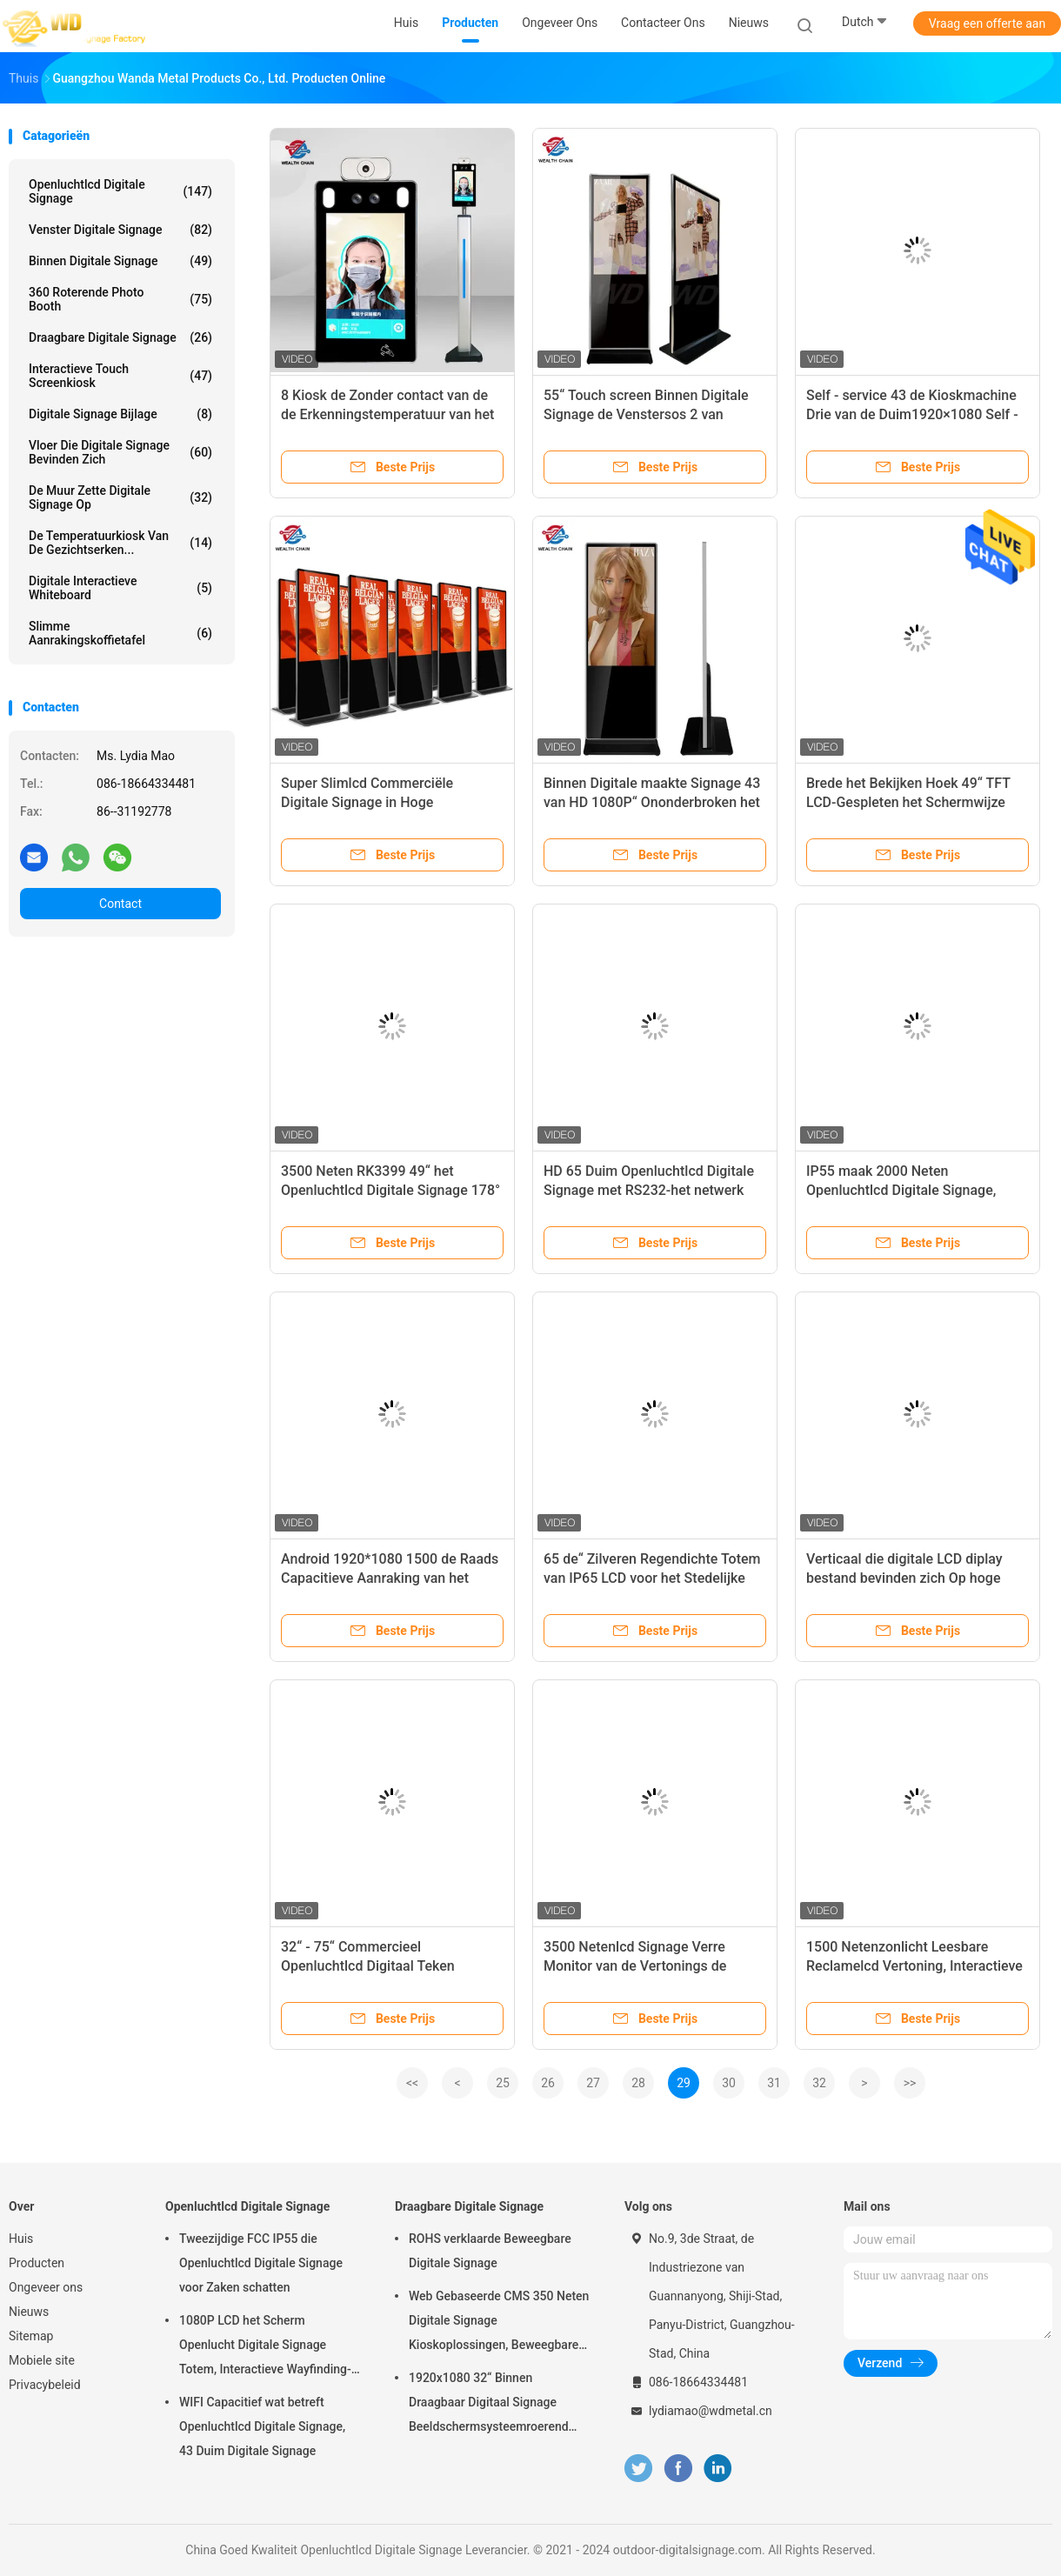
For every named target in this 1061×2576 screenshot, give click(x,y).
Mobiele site (42, 2360)
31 (774, 2083)
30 (729, 2083)
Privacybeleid (45, 2385)
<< (412, 2083)
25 (503, 2083)
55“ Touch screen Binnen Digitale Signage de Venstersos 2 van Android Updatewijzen (646, 414)
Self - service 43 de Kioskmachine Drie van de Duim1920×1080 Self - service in (912, 414)
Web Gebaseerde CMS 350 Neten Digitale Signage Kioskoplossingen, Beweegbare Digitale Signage (499, 2323)
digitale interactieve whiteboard (120, 588)
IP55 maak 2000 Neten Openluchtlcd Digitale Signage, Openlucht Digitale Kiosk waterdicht (917, 1190)
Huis (21, 2239)
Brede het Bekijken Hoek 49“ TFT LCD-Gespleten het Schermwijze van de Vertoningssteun (908, 802)
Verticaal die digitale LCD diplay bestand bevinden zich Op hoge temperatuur (904, 1578)
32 (819, 2083)
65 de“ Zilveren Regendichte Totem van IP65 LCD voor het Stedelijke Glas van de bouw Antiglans (652, 1578)
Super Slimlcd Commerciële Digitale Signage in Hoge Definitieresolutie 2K (367, 802)
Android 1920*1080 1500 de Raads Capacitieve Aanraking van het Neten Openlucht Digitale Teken (389, 1578)
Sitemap (31, 2336)
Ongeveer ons (46, 2287)
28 (638, 2083)
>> (910, 2083)
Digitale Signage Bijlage (120, 414)
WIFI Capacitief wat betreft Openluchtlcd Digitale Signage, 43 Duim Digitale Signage (262, 2426)
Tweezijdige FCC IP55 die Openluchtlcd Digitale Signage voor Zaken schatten (261, 2263)
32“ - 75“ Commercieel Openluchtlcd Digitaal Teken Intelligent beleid (368, 1966)
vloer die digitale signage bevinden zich (120, 452)
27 (593, 2083)
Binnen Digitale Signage (120, 261)
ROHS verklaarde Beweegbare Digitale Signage (490, 2251)
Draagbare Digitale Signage (120, 337)
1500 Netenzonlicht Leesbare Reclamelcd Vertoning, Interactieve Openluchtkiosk (914, 1966)
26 (548, 2083)
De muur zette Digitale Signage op (120, 497)
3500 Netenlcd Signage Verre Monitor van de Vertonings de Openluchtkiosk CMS (635, 1966)
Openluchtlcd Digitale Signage (120, 191)
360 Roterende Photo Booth (120, 299)
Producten (36, 2263)
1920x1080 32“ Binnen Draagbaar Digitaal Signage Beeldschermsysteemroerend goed (489, 2405)
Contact (120, 904)
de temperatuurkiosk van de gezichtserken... (120, 543)
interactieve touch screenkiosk (120, 376)
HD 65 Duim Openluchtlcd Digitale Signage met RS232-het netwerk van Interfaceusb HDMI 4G (649, 1190)
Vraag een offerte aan (987, 23)
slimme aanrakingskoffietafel (120, 633)
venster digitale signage (120, 229)
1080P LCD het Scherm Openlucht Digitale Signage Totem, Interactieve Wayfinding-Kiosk (265, 2347)
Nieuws (29, 2312)
